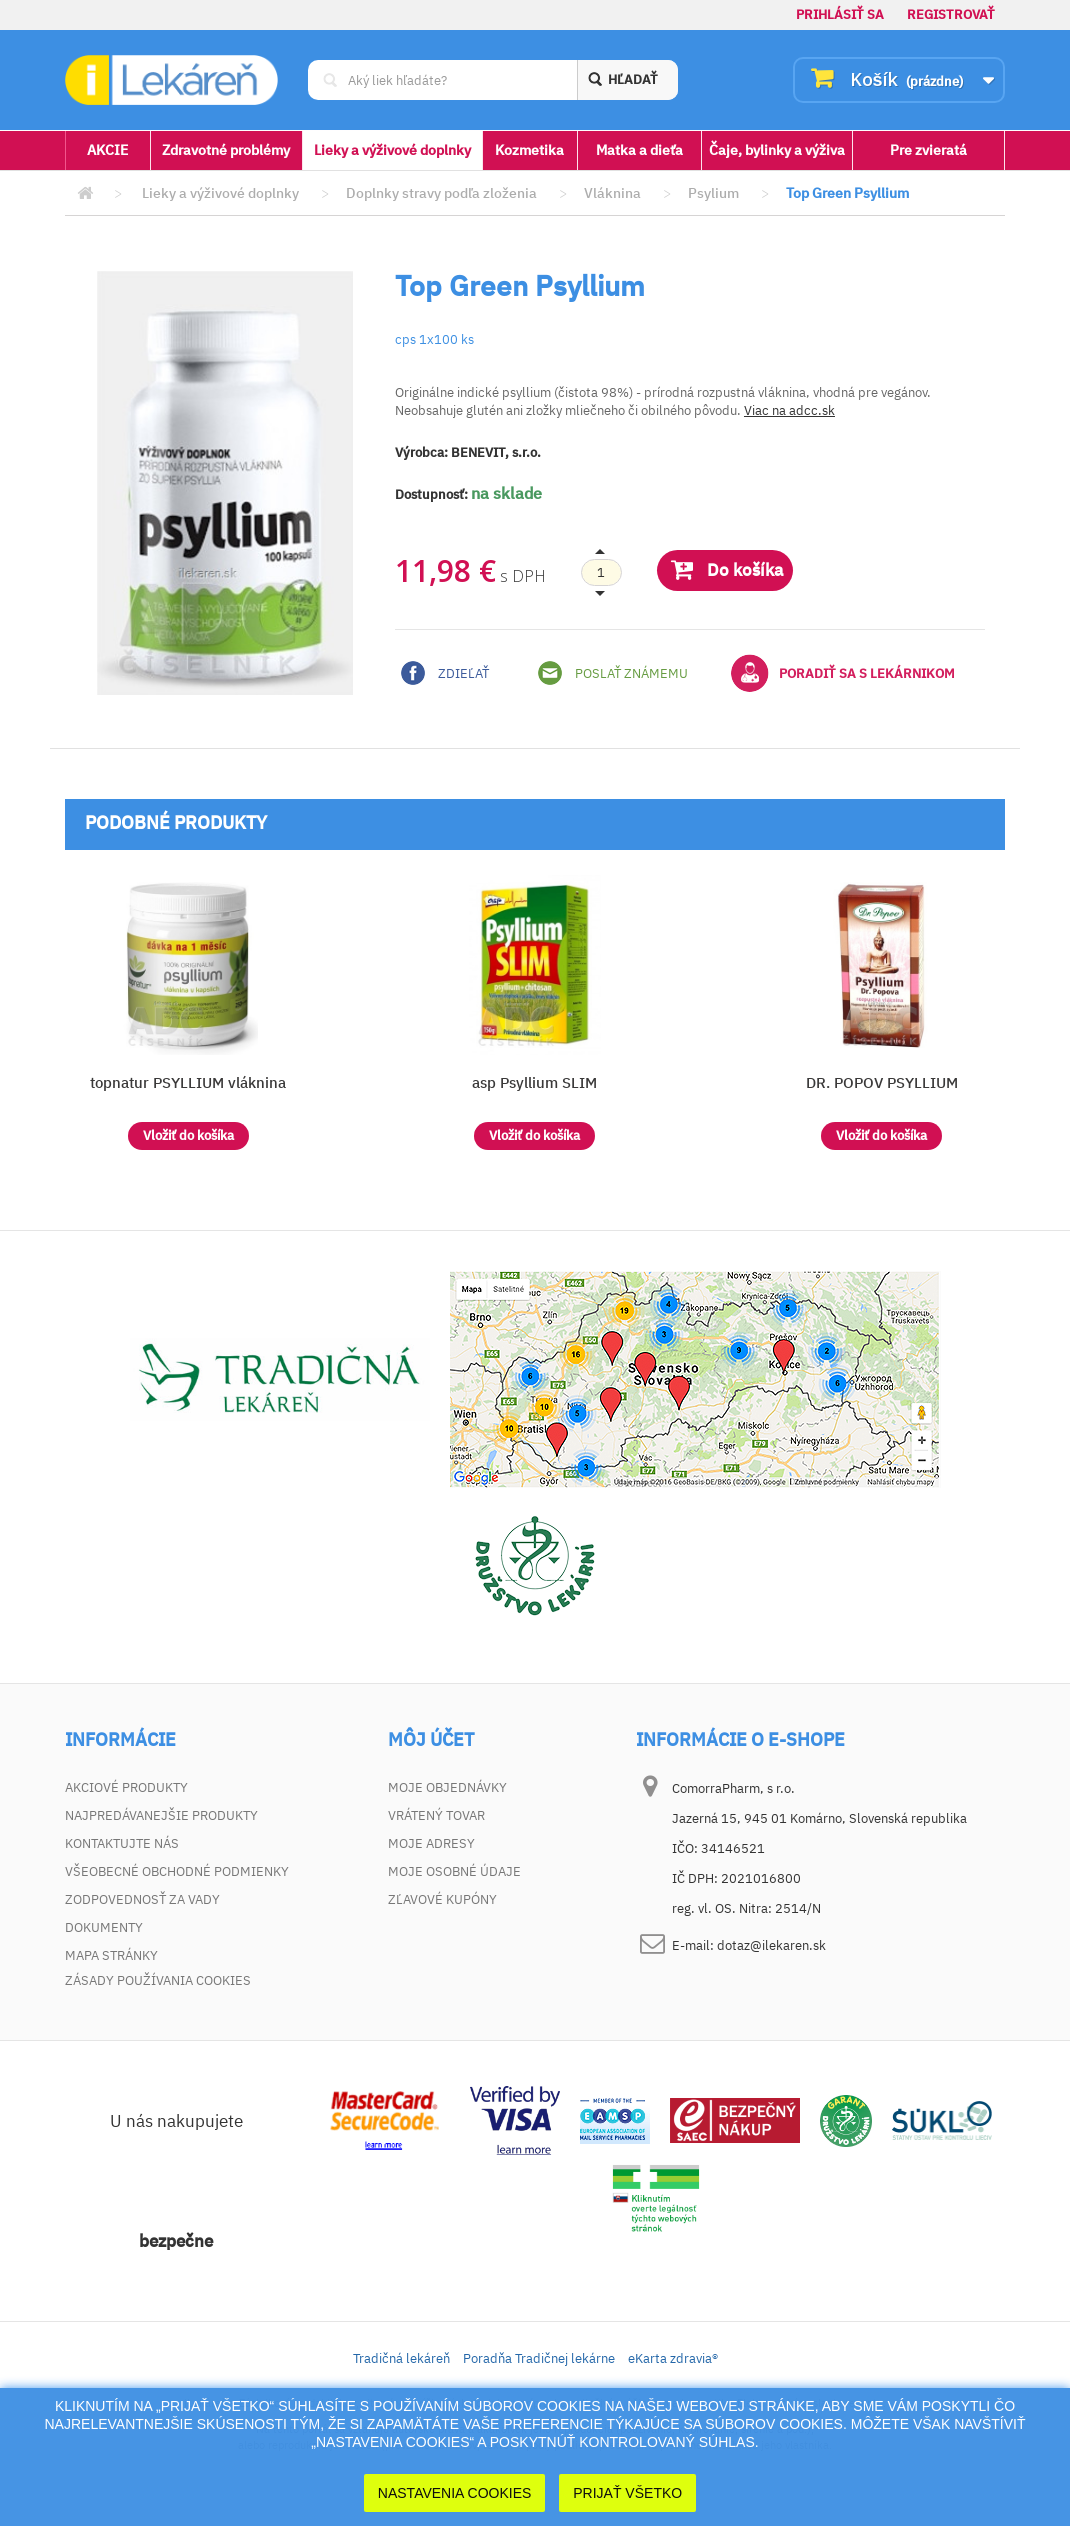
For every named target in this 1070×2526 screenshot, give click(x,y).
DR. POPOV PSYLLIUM (882, 1082)
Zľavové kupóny (442, 1899)
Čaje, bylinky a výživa (777, 150)
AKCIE (107, 150)
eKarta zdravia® (673, 2361)
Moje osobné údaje (454, 1871)
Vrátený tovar (436, 1815)
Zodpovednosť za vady (142, 1899)
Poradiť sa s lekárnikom (843, 673)
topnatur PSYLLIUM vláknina (188, 1082)
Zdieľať (445, 673)
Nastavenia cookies (455, 2493)
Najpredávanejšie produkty (161, 1815)
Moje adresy (431, 1843)
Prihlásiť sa (840, 14)
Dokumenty (104, 1927)
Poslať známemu (613, 673)
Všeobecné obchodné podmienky (177, 1871)
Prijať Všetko (627, 2493)
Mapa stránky (111, 1955)
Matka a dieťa (639, 150)
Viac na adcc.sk (789, 410)
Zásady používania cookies (158, 1983)
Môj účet (431, 1740)
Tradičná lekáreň (401, 2361)
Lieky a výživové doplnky (392, 150)
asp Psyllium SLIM (534, 1082)
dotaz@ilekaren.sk (771, 1945)
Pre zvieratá (928, 150)
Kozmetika (529, 150)
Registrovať (951, 14)
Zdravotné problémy (226, 150)
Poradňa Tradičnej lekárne (539, 2361)
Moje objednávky (447, 1787)
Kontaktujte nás (122, 1843)
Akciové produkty (126, 1787)
